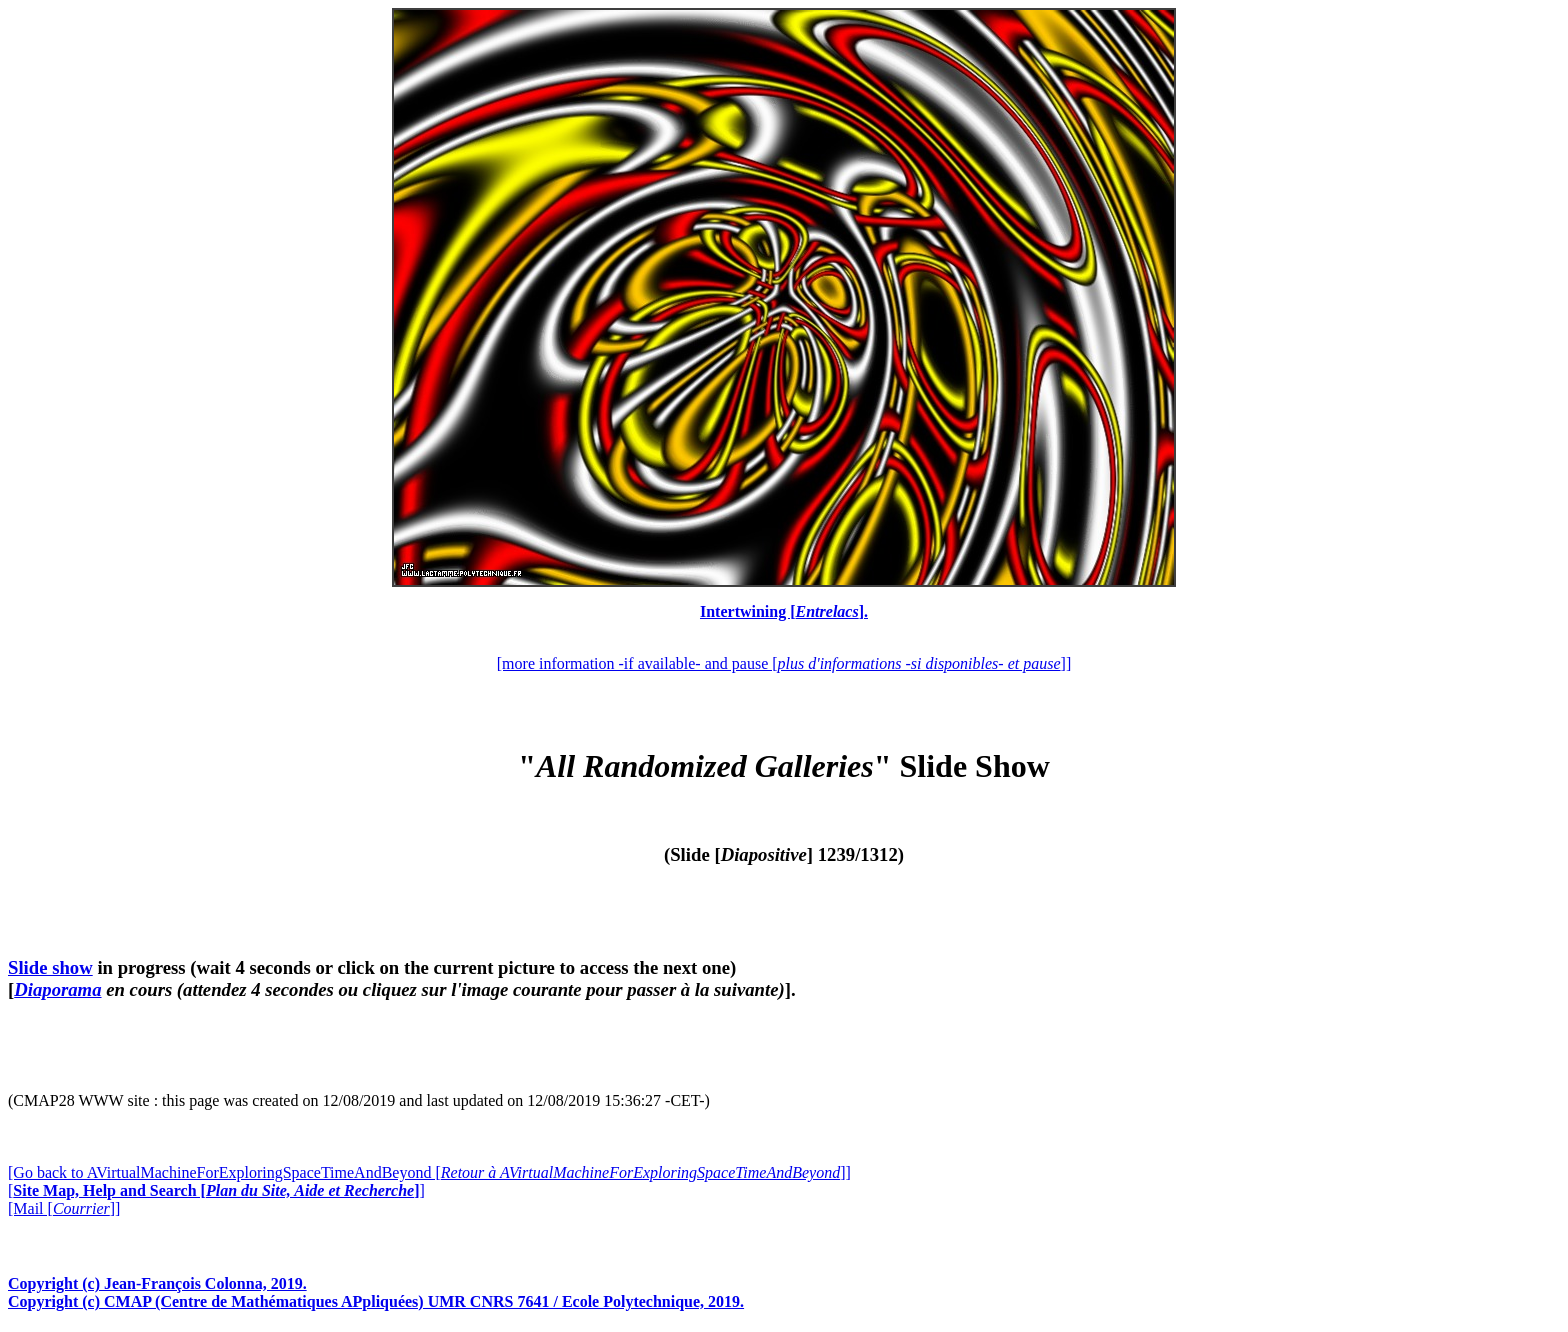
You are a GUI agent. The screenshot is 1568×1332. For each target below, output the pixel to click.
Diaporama (57, 989)
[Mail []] (64, 1208)
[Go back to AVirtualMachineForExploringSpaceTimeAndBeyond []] (429, 1172)
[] (216, 1190)
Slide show (50, 967)
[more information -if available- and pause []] (784, 663)
